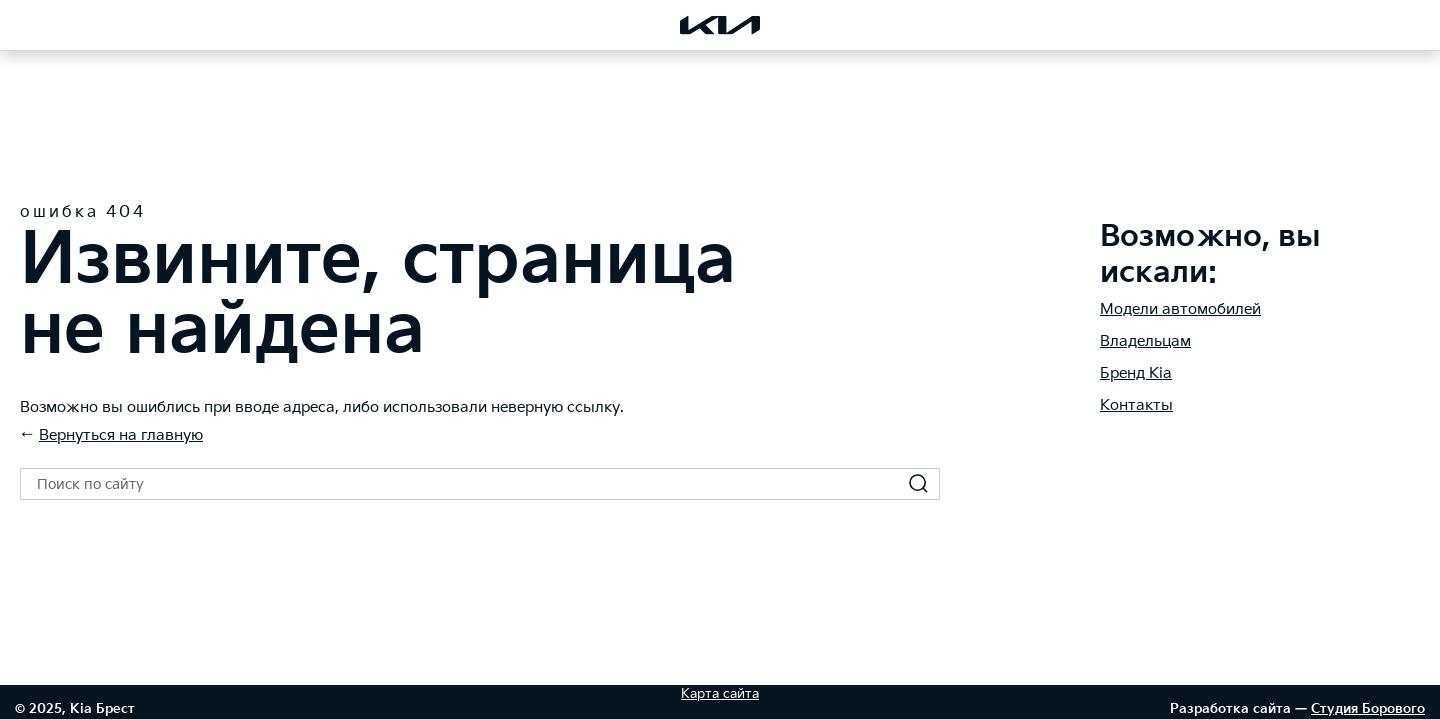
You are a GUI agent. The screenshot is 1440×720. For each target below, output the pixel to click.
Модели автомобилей (1180, 309)
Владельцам (1145, 341)
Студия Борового (1368, 709)
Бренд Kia (1136, 373)
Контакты (1136, 405)
